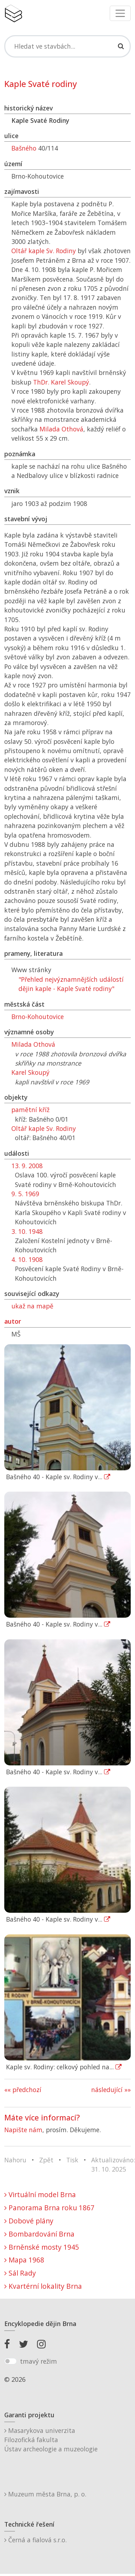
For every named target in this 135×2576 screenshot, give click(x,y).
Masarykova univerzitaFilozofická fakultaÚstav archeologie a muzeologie (51, 2440)
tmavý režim (38, 2361)
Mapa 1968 (24, 2260)
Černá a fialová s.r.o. (35, 2540)
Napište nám (23, 2129)
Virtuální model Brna (40, 2194)
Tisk (72, 2160)
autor (12, 1321)
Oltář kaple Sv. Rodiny (43, 250)
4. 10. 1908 (27, 1259)
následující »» (111, 2089)
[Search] (67, 46)
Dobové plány (28, 2221)
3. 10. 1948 (27, 1231)
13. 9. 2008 (27, 1165)
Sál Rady (20, 2273)
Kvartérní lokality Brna (43, 2286)
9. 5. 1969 (25, 1193)
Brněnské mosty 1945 (41, 2247)
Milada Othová (61, 429)
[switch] (10, 2361)
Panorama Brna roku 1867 (49, 2207)
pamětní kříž (30, 1109)
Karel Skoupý (30, 1072)
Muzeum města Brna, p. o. (45, 2494)
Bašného (23, 148)
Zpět (46, 2160)
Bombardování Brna (39, 2234)
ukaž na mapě (32, 1306)
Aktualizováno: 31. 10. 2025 (113, 2164)
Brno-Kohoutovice (37, 1016)
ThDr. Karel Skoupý (61, 382)
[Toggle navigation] (120, 13)
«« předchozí (22, 2089)
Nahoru (15, 2160)
